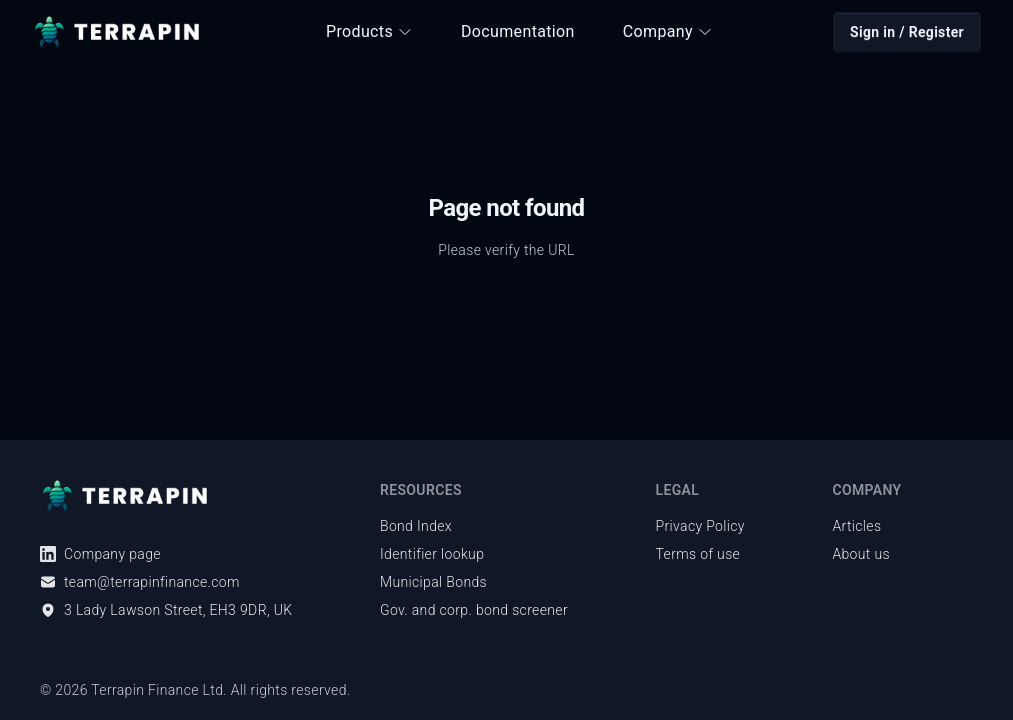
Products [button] (369, 31)
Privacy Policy (700, 526)
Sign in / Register (907, 32)
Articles (856, 526)
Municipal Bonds (433, 582)
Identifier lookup (432, 554)
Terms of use (698, 554)
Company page (100, 554)
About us (861, 554)
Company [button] (668, 31)
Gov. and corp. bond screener (474, 610)
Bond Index (416, 526)
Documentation (518, 31)
